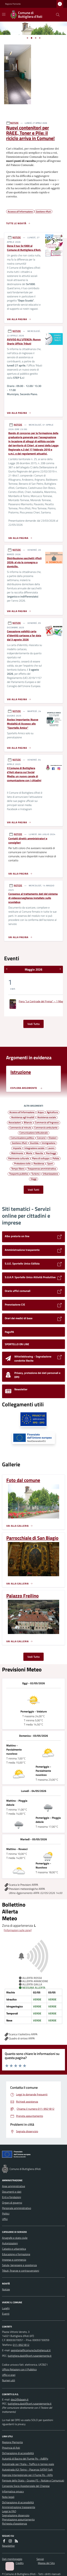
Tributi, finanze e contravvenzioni (20, 2271)
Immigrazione (48, 1142)
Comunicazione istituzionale (33, 1132)
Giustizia (34, 1142)
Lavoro (51, 1148)
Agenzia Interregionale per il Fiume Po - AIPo (27, 2475)
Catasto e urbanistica (14, 2249)
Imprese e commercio (14, 2260)
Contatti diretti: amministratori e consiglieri (27, 840)
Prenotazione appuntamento (18, 2519)
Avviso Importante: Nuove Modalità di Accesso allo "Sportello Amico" (22, 723)
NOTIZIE (14, 123)
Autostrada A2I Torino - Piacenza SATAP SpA (27, 2469)
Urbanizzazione (50, 1173)
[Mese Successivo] (60, 969)
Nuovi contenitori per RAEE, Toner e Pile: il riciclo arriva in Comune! (30, 133)
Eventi (5, 2314)
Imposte (17, 1148)
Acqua (41, 1112)
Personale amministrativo (16, 2208)
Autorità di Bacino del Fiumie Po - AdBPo (25, 2459)
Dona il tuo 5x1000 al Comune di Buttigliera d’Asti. (24, 248)
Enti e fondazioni (11, 2197)
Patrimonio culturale (18, 1158)
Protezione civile (22, 1163)
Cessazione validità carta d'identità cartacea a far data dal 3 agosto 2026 (24, 635)
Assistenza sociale (46, 1117)
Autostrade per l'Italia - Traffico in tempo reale (28, 2464)
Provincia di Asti (11, 2448)
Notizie (6, 2289)
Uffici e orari (8, 2375)
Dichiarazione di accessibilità (18, 2453)
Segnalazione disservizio (15, 2515)
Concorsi (41, 1137)
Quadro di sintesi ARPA (20, 2038)
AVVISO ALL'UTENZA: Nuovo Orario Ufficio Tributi (24, 341)
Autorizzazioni (10, 2243)
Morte (29, 1153)
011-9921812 (21, 2345)
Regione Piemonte (13, 3)
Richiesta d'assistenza (14, 2523)
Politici (5, 2213)
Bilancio (28, 1122)
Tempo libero (17, 1168)
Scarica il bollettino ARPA (21, 2034)
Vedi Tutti (33, 1190)
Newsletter (8, 2546)
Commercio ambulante (45, 1127)
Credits (20, 2563)
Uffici (5, 2219)
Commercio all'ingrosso (47, 1122)
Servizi (40, 2559)
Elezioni (52, 1137)
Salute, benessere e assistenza (19, 2265)
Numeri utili (8, 2380)
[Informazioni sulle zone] (18, 1930)
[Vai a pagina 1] (27, 38)
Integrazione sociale (34, 1148)
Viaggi (33, 1178)
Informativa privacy (13, 2491)
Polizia (56, 1158)
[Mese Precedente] (6, 969)
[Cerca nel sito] (56, 15)
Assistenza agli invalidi (22, 1117)
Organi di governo (12, 2203)
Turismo (35, 1173)
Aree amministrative (13, 2186)
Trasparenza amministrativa (41, 1168)
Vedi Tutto (33, 1024)
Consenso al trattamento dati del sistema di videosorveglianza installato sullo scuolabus (33, 898)
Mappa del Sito (46, 2563)
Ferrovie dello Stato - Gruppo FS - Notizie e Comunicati (33, 2480)
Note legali (8, 2497)
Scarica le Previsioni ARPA (21, 1885)
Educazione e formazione (16, 2254)
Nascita (39, 1153)
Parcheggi (51, 1153)
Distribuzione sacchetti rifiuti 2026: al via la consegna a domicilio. (24, 562)
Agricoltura (52, 1112)
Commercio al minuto (20, 1127)
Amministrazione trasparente (18, 2507)
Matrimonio (17, 1153)
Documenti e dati (11, 2192)
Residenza (39, 1163)
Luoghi (6, 2308)
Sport (50, 1163)
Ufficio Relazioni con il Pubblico (19, 2369)
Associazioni (15, 1122)
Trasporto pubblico (18, 1173)
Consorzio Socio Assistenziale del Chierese (26, 2486)
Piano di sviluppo (40, 1158)
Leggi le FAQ (9, 2511)
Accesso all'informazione (21, 1112)
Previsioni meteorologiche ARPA (25, 1889)
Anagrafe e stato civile (14, 2238)
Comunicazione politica (22, 1137)
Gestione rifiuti (19, 1142)
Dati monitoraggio (12, 2559)
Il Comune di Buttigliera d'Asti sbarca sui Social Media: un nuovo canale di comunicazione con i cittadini (24, 774)
